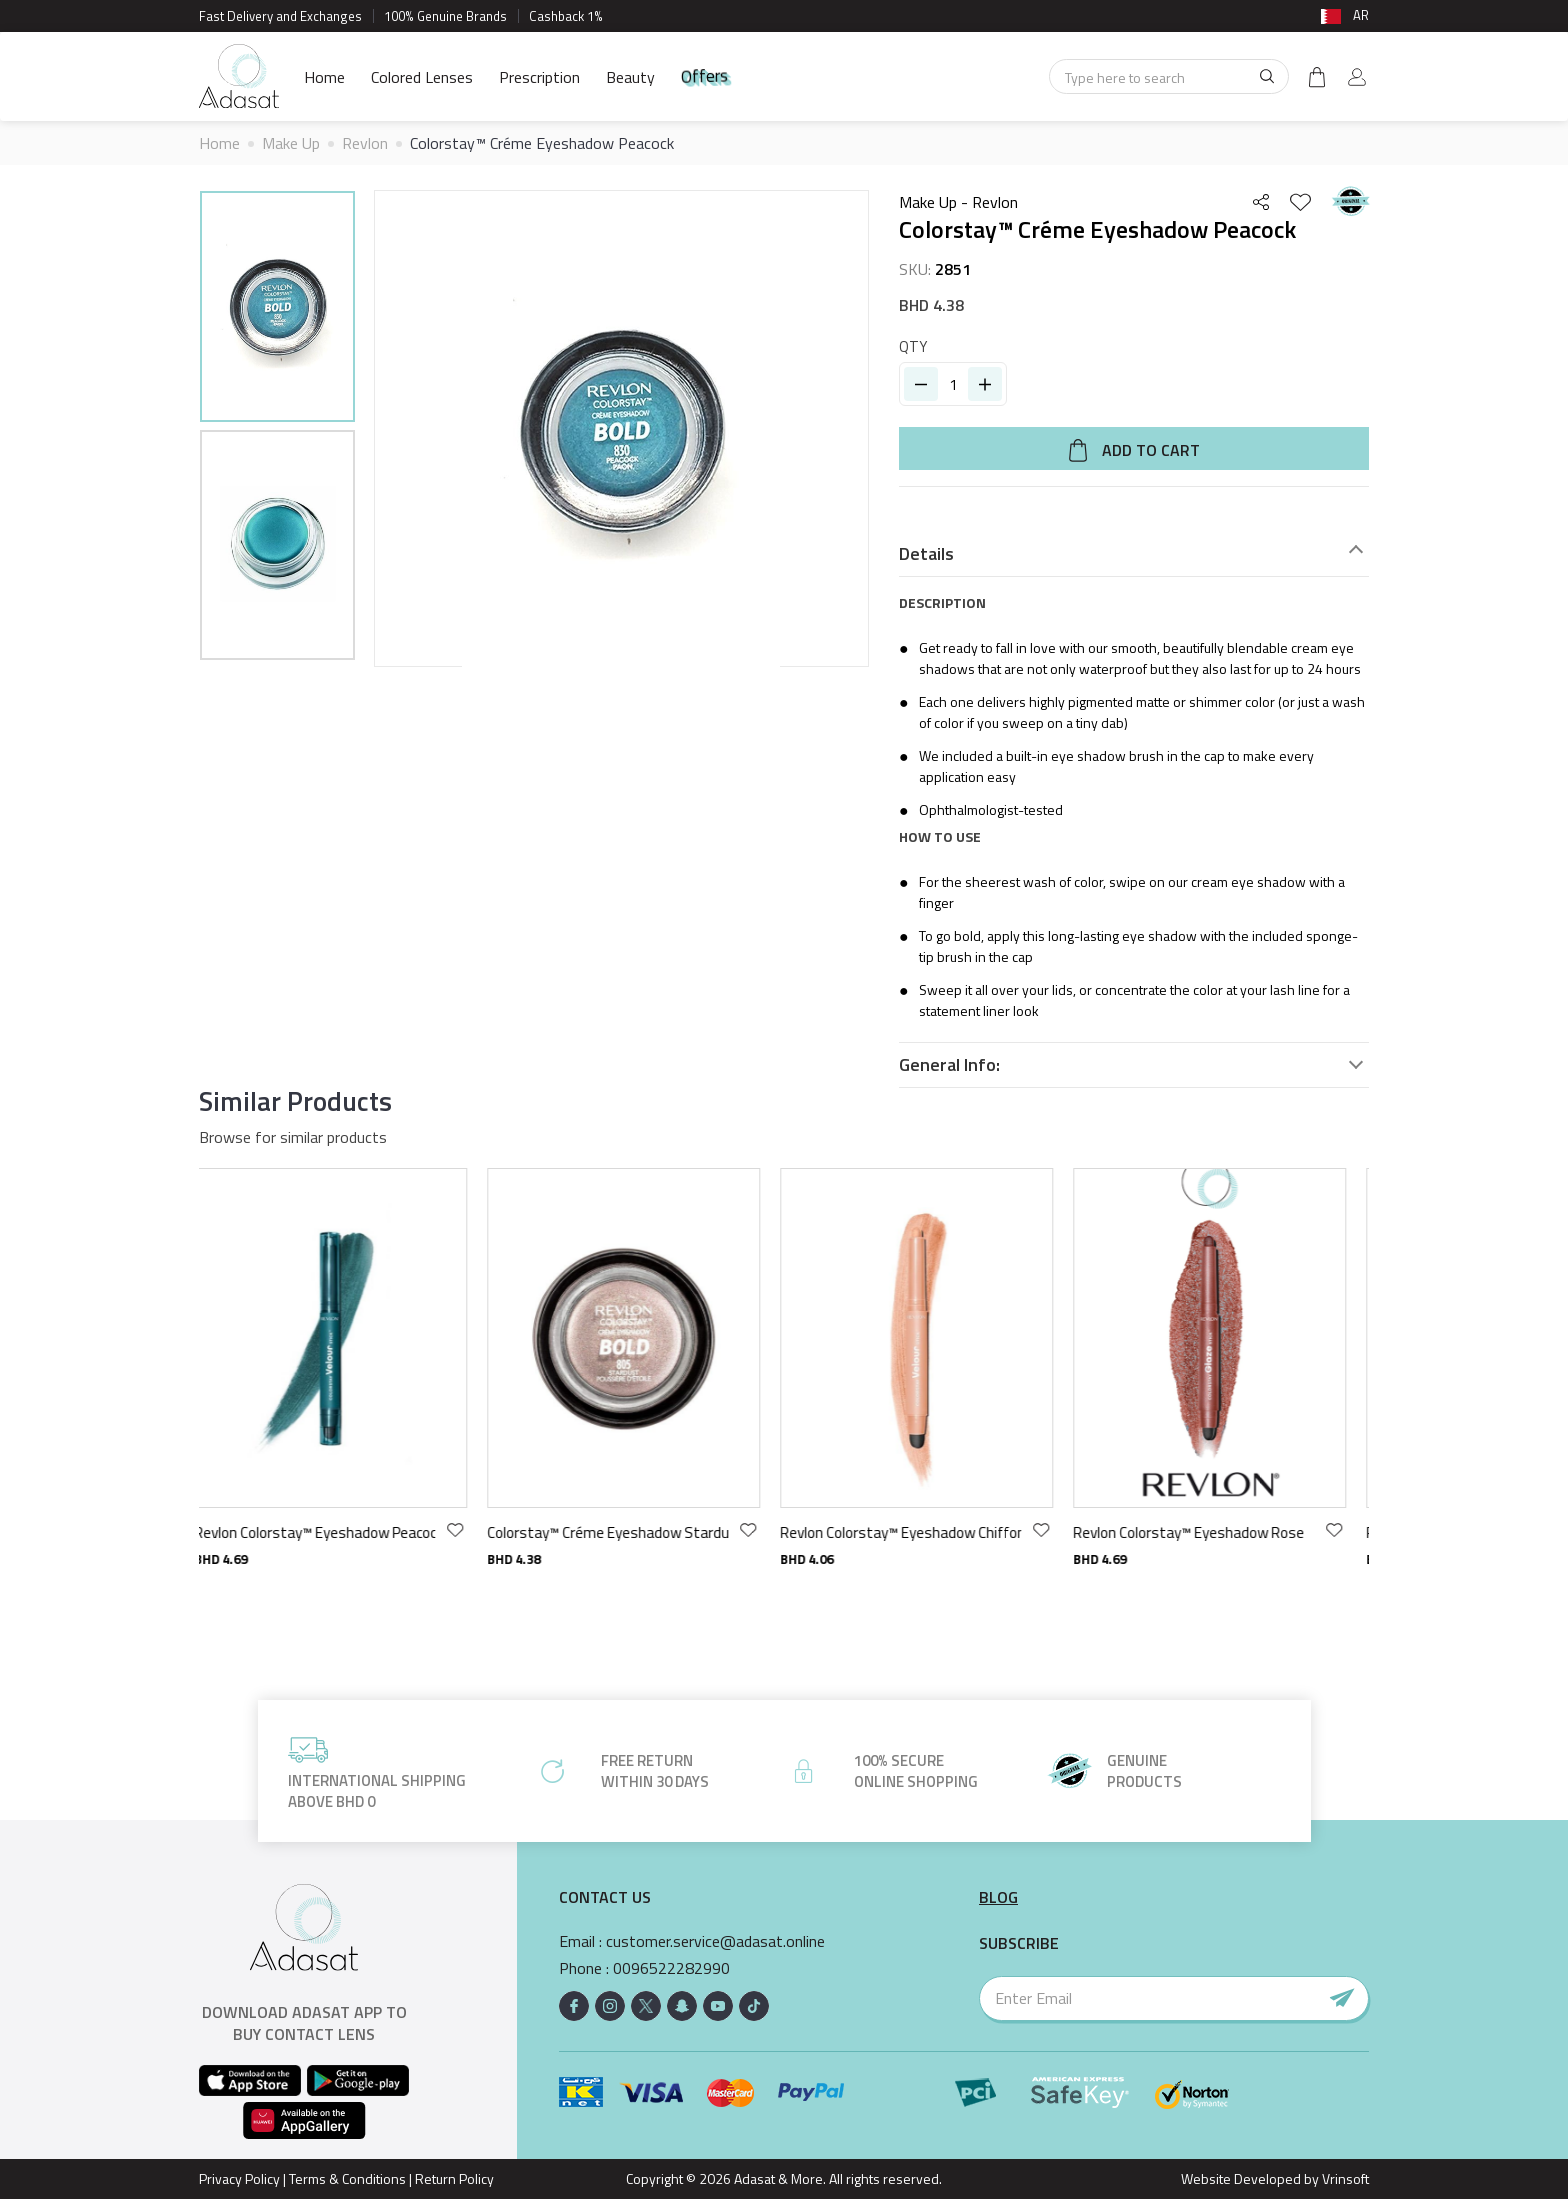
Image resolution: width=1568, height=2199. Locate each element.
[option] (277, 309)
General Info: (949, 1065)
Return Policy (454, 2178)
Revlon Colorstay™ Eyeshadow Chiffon (915, 1532)
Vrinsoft (1344, 2178)
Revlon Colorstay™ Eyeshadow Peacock (329, 1532)
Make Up (291, 143)
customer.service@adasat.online (715, 1941)
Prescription (539, 77)
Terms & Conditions (347, 2178)
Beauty (630, 77)
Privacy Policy (239, 2178)
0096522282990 (671, 1968)
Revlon (365, 143)
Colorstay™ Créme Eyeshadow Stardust (622, 1532)
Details (926, 554)
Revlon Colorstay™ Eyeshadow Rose (1203, 1532)
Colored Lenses (422, 77)
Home (324, 77)
